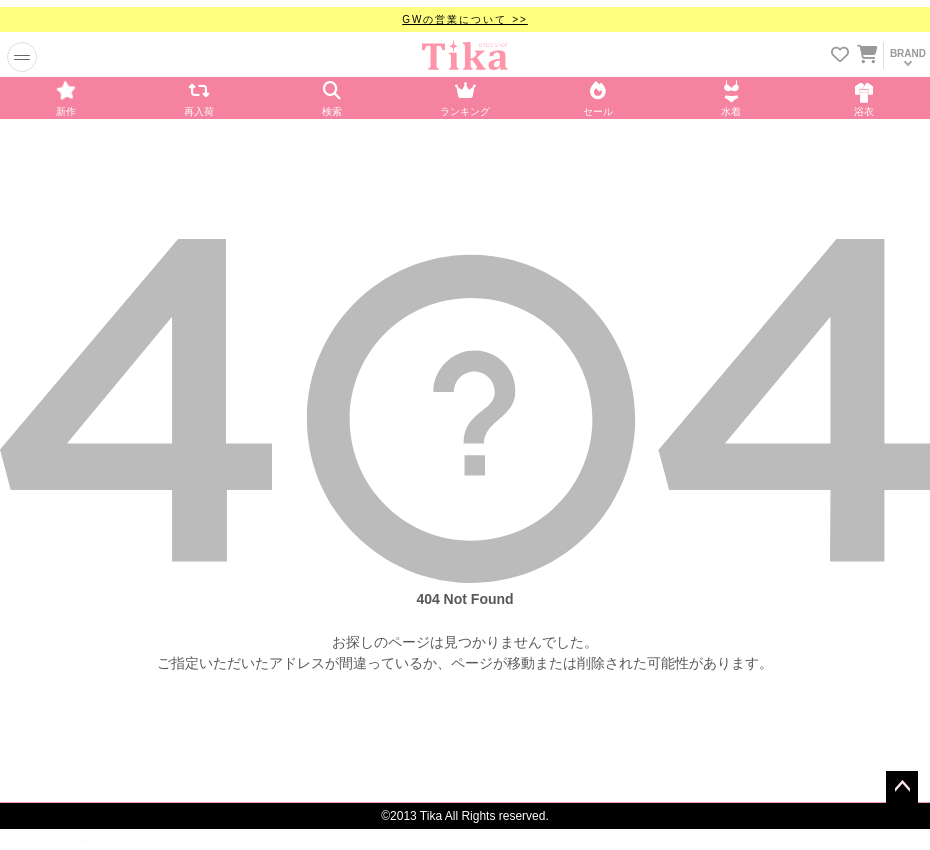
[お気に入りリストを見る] (840, 56)
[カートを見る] (866, 51)
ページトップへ (902, 787)
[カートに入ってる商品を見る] (867, 56)
